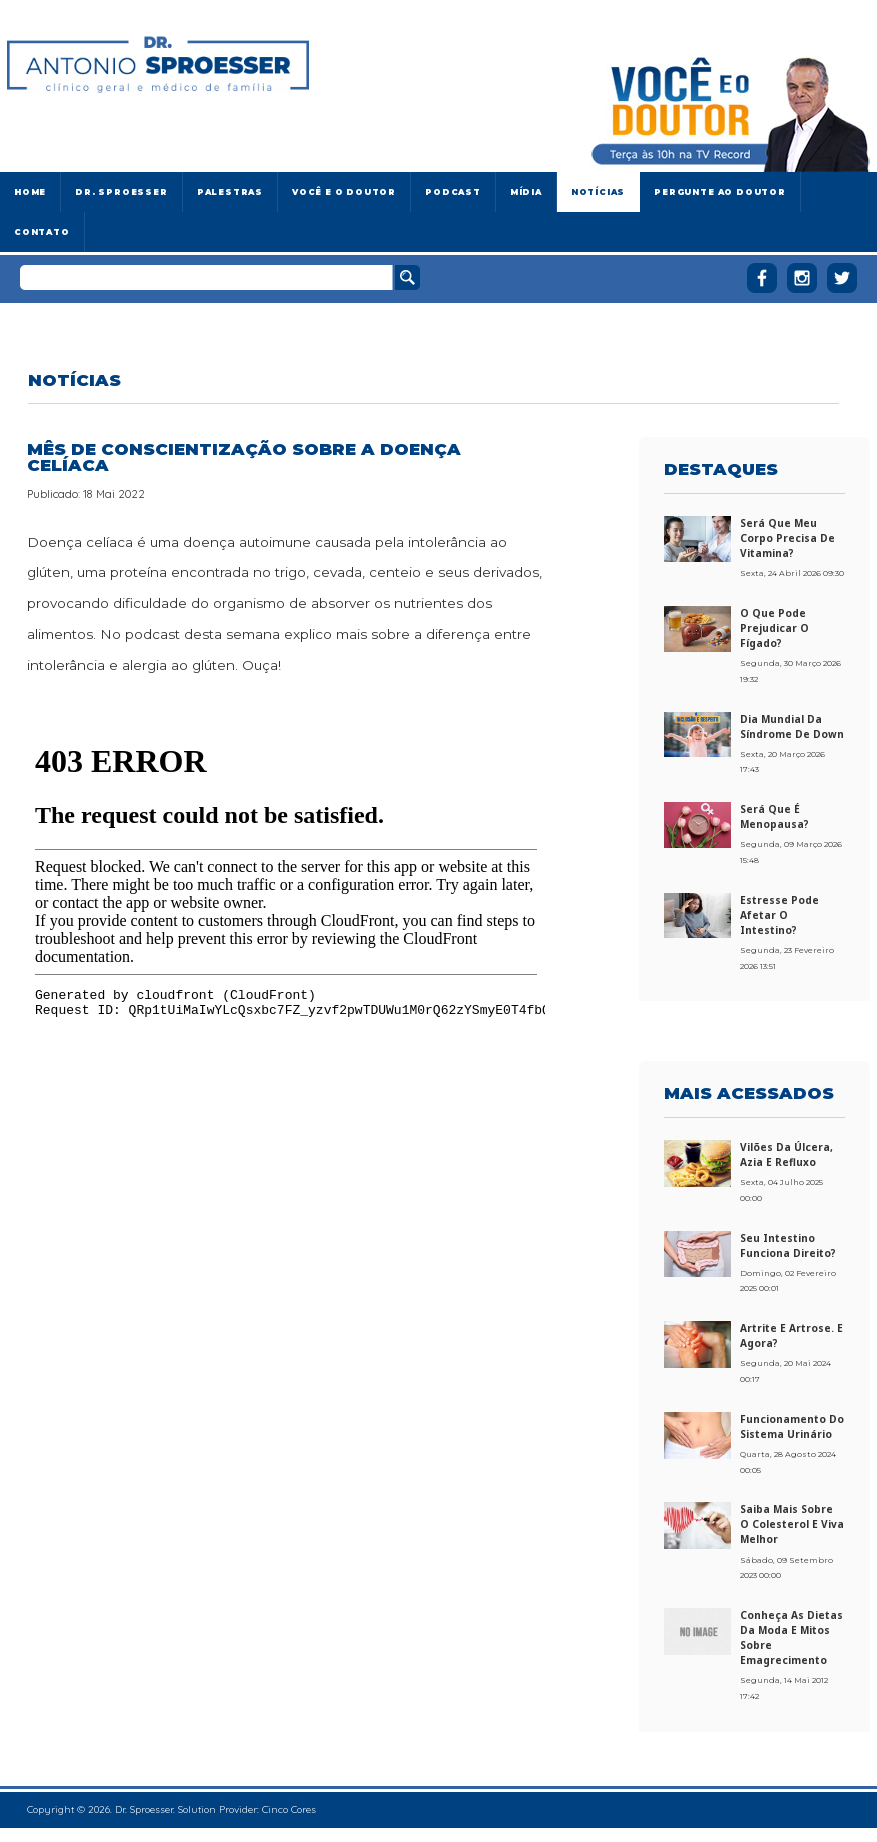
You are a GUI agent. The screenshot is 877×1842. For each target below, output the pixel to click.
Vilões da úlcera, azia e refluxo (786, 1154)
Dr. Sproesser (121, 192)
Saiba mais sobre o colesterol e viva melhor (792, 1524)
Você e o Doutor (344, 192)
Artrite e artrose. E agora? (791, 1335)
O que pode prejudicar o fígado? (774, 628)
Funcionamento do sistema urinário (792, 1426)
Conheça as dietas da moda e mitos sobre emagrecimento (791, 1637)
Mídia (526, 192)
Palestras (230, 192)
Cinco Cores (289, 1809)
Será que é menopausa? (774, 816)
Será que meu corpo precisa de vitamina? (787, 538)
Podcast (453, 192)
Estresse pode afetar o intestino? (779, 915)
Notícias (598, 192)
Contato (42, 232)
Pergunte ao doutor (720, 192)
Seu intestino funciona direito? (788, 1245)
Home (30, 192)
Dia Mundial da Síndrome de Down (792, 726)
